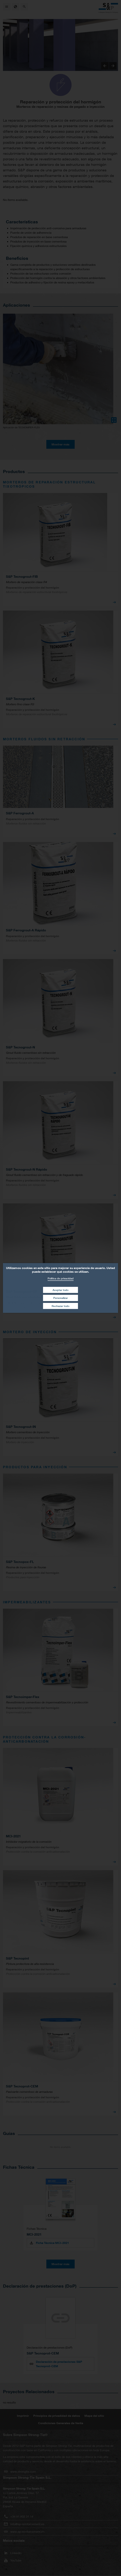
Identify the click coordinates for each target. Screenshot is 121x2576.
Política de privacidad (61, 1278)
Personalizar (60, 1297)
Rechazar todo (60, 1306)
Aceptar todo (60, 1289)
